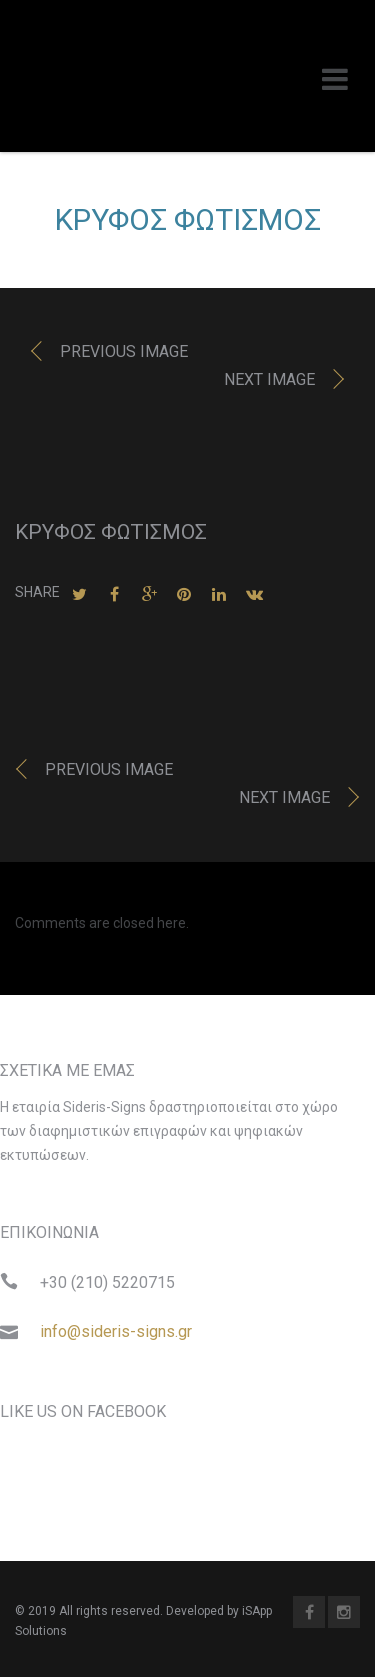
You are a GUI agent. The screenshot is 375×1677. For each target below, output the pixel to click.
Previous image (124, 351)
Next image (269, 379)
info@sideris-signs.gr (116, 1331)
